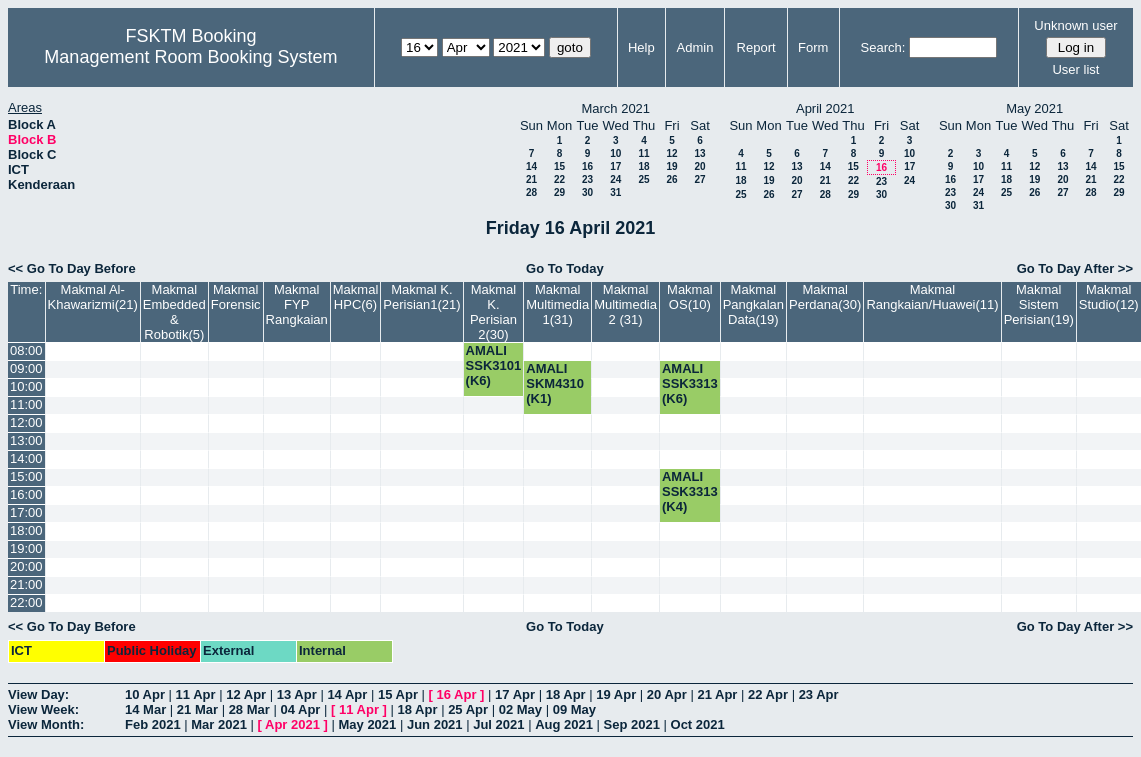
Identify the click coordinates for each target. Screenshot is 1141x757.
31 (615, 192)
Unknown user (1075, 25)
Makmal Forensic (236, 297)
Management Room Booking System (190, 57)
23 (587, 179)
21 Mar (197, 709)
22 (559, 179)
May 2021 (367, 724)
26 (671, 179)
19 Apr (616, 694)
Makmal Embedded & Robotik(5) (174, 312)
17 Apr (515, 694)
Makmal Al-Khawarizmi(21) (93, 297)
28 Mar (249, 709)
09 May (574, 709)
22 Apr (768, 694)
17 (615, 166)
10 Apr (145, 694)
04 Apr (300, 709)
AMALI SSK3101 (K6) (494, 365)
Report (756, 47)
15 (559, 166)
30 (587, 192)
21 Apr (717, 694)
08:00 (26, 350)
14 (531, 166)
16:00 (26, 494)
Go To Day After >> (1075, 268)
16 (587, 166)
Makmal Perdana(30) (825, 297)
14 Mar (145, 709)
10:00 (26, 386)
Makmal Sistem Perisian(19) (1039, 304)
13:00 (26, 440)
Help (641, 47)
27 (699, 179)
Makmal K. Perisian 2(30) (493, 312)
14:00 (26, 458)
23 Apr (819, 694)
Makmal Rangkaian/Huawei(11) (932, 297)
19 (671, 166)
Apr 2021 (292, 724)
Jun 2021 (435, 724)
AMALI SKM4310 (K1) (555, 383)
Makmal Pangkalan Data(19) (753, 304)
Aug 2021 (564, 724)
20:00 (26, 566)
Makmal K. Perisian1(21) (421, 297)
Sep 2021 (632, 724)
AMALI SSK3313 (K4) (690, 491)
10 (615, 153)
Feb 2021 (153, 724)
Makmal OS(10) (690, 297)
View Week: (43, 709)
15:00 (26, 476)
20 (699, 166)
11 (643, 153)
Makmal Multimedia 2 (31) (625, 304)
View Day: (38, 694)
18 (643, 166)
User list (1075, 69)
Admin (695, 47)
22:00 (26, 602)
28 (531, 192)
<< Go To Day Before (72, 268)
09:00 (26, 368)
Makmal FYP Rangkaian (297, 304)
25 (643, 179)
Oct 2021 (698, 724)
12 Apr (246, 694)
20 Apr (667, 694)
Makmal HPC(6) (356, 297)
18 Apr (566, 694)
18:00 (26, 530)
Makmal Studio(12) (1109, 297)
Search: (883, 47)
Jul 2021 (498, 724)
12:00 (26, 422)
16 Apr (457, 694)
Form (813, 47)
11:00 (26, 404)
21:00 (26, 584)
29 (559, 192)
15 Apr (398, 694)
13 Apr (297, 694)
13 (699, 153)
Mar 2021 (219, 724)
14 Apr (347, 694)
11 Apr (196, 694)
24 (615, 179)
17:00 (26, 512)
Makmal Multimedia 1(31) (557, 304)
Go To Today (565, 268)
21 (531, 179)
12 (671, 153)
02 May (520, 709)
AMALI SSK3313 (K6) (690, 383)
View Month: (46, 724)
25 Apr (468, 709)
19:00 (26, 548)
